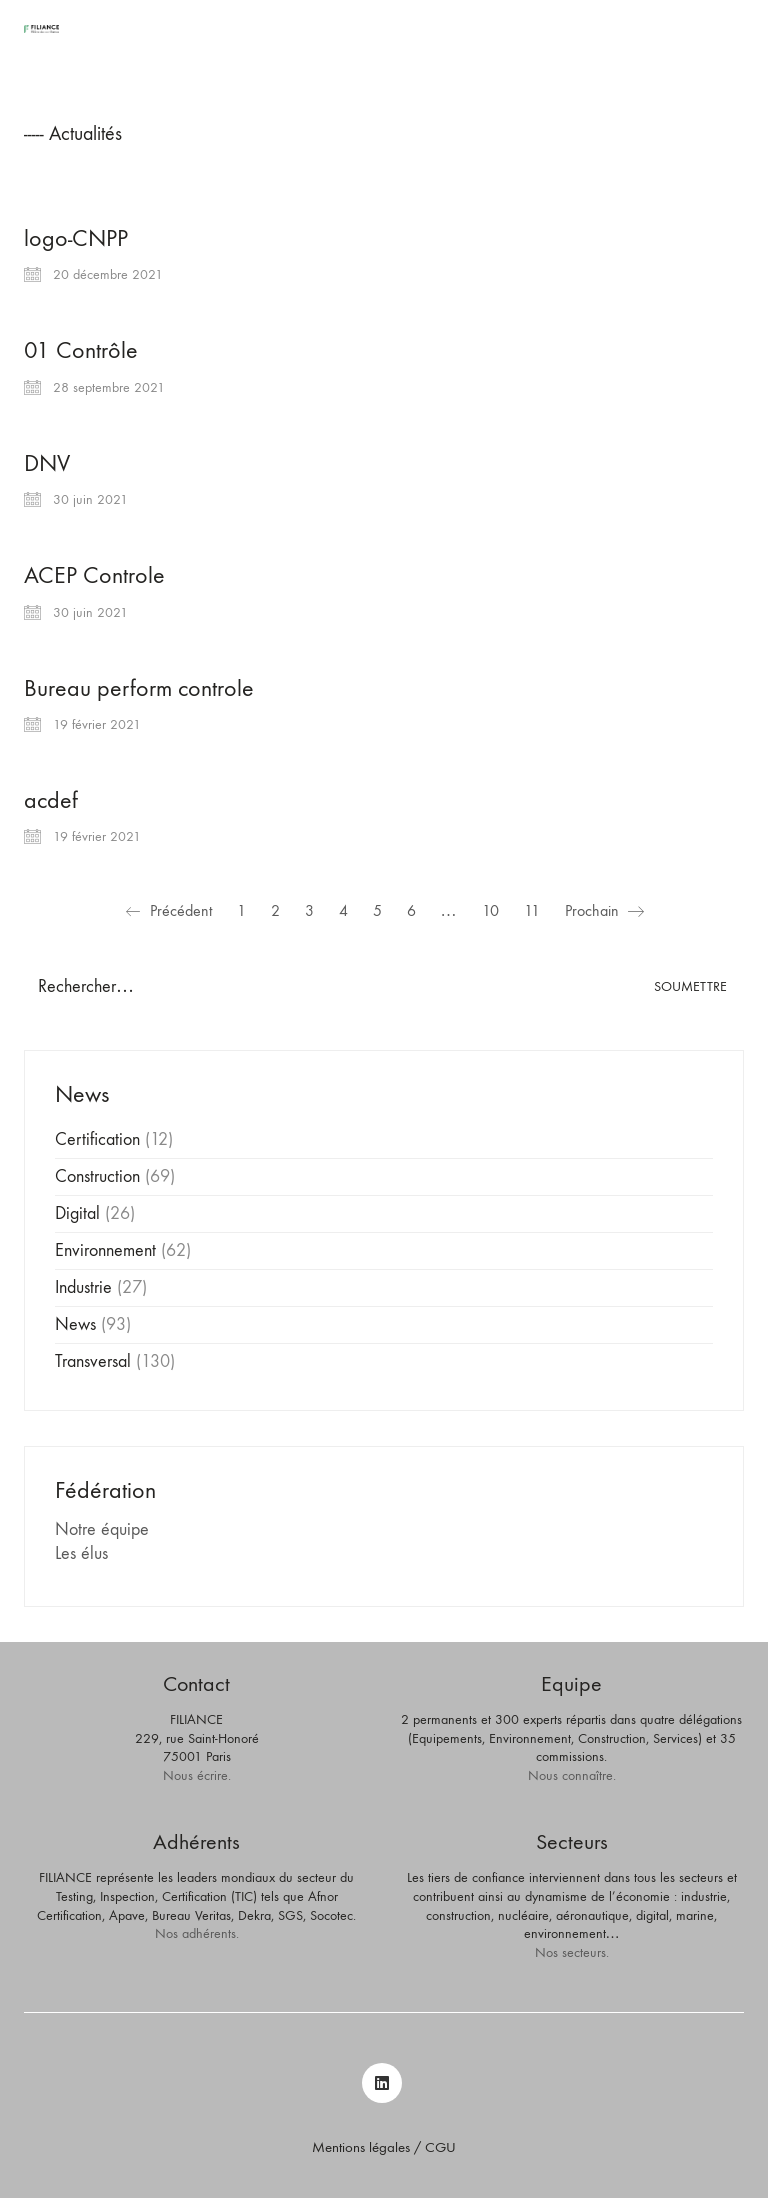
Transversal (93, 1361)
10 (490, 910)
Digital (77, 1213)
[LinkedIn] (382, 2083)
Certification (97, 1139)
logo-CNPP (76, 238)
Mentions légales (361, 2147)
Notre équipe (102, 1529)
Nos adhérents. (197, 1933)
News (75, 1324)
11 (532, 910)
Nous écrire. (197, 1775)
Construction (97, 1176)
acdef (51, 800)
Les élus (81, 1553)
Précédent (168, 911)
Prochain (604, 911)
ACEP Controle (94, 575)
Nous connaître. (572, 1775)
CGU (440, 2147)
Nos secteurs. (572, 1952)
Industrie (83, 1287)
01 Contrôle (81, 350)
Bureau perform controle (139, 688)
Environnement (105, 1250)
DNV (47, 463)
